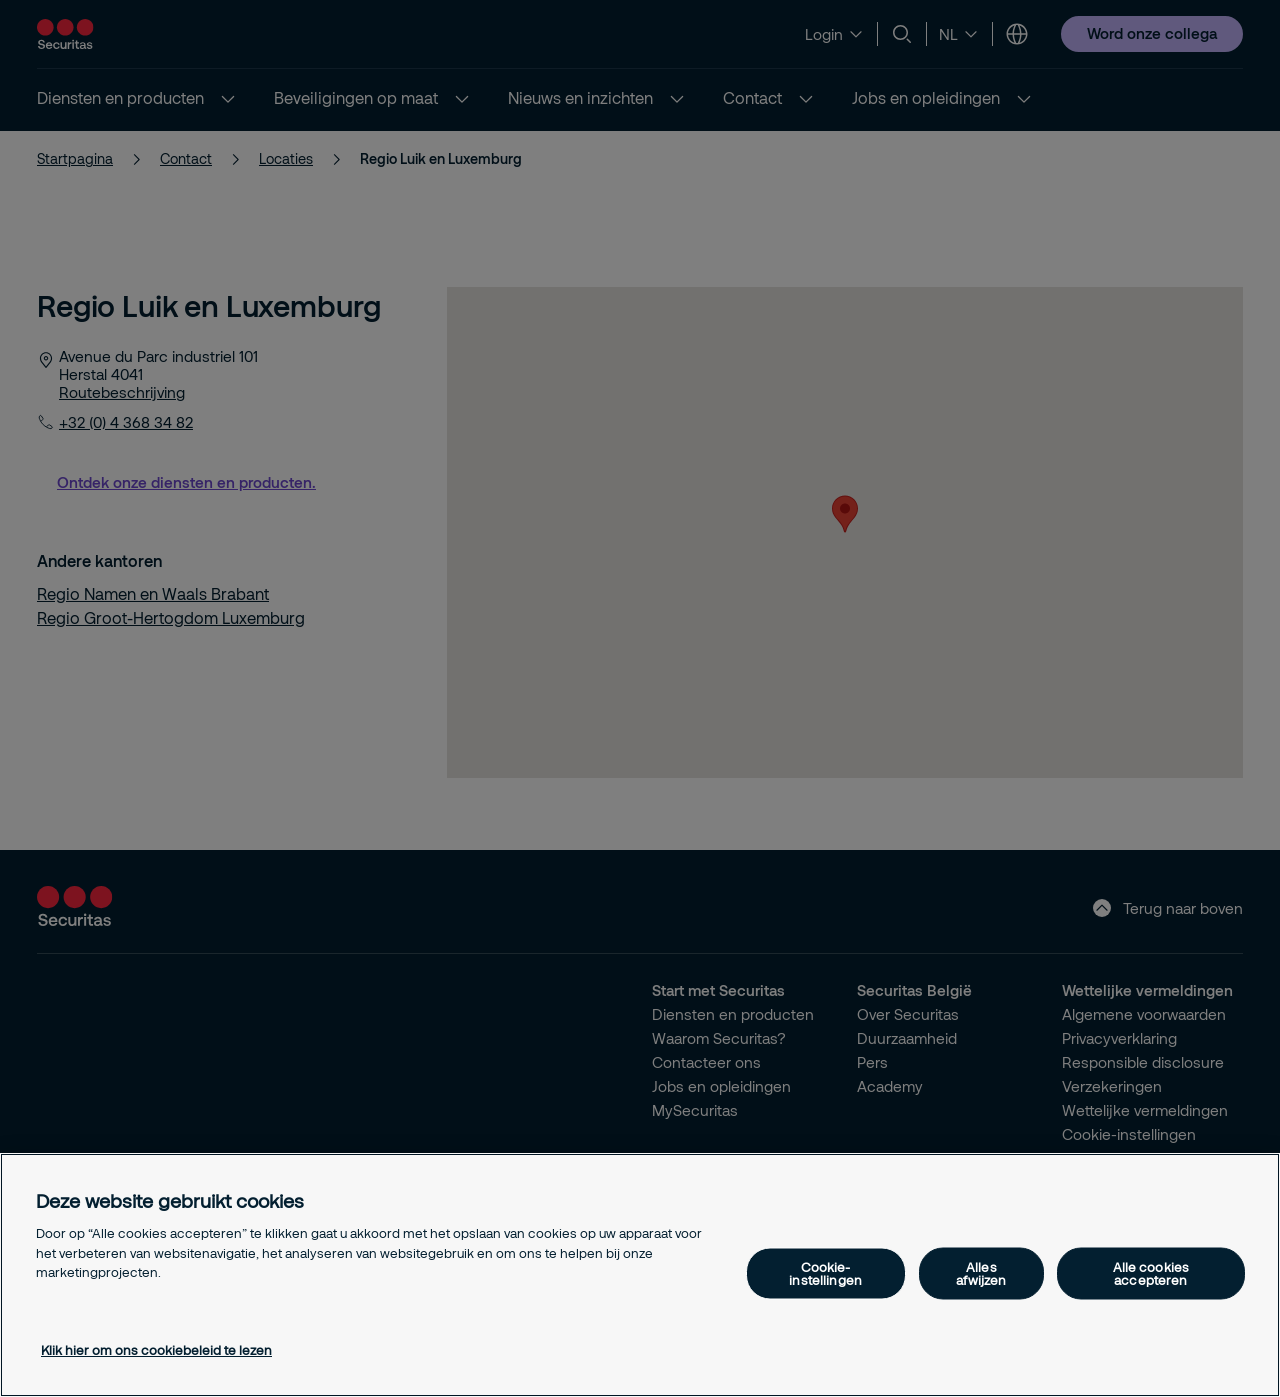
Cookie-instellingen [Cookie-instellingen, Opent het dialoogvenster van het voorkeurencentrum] (825, 1273)
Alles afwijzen (981, 1273)
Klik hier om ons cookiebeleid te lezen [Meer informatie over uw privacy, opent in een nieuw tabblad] (156, 1350)
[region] (640, 1275)
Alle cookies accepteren (1151, 1273)
